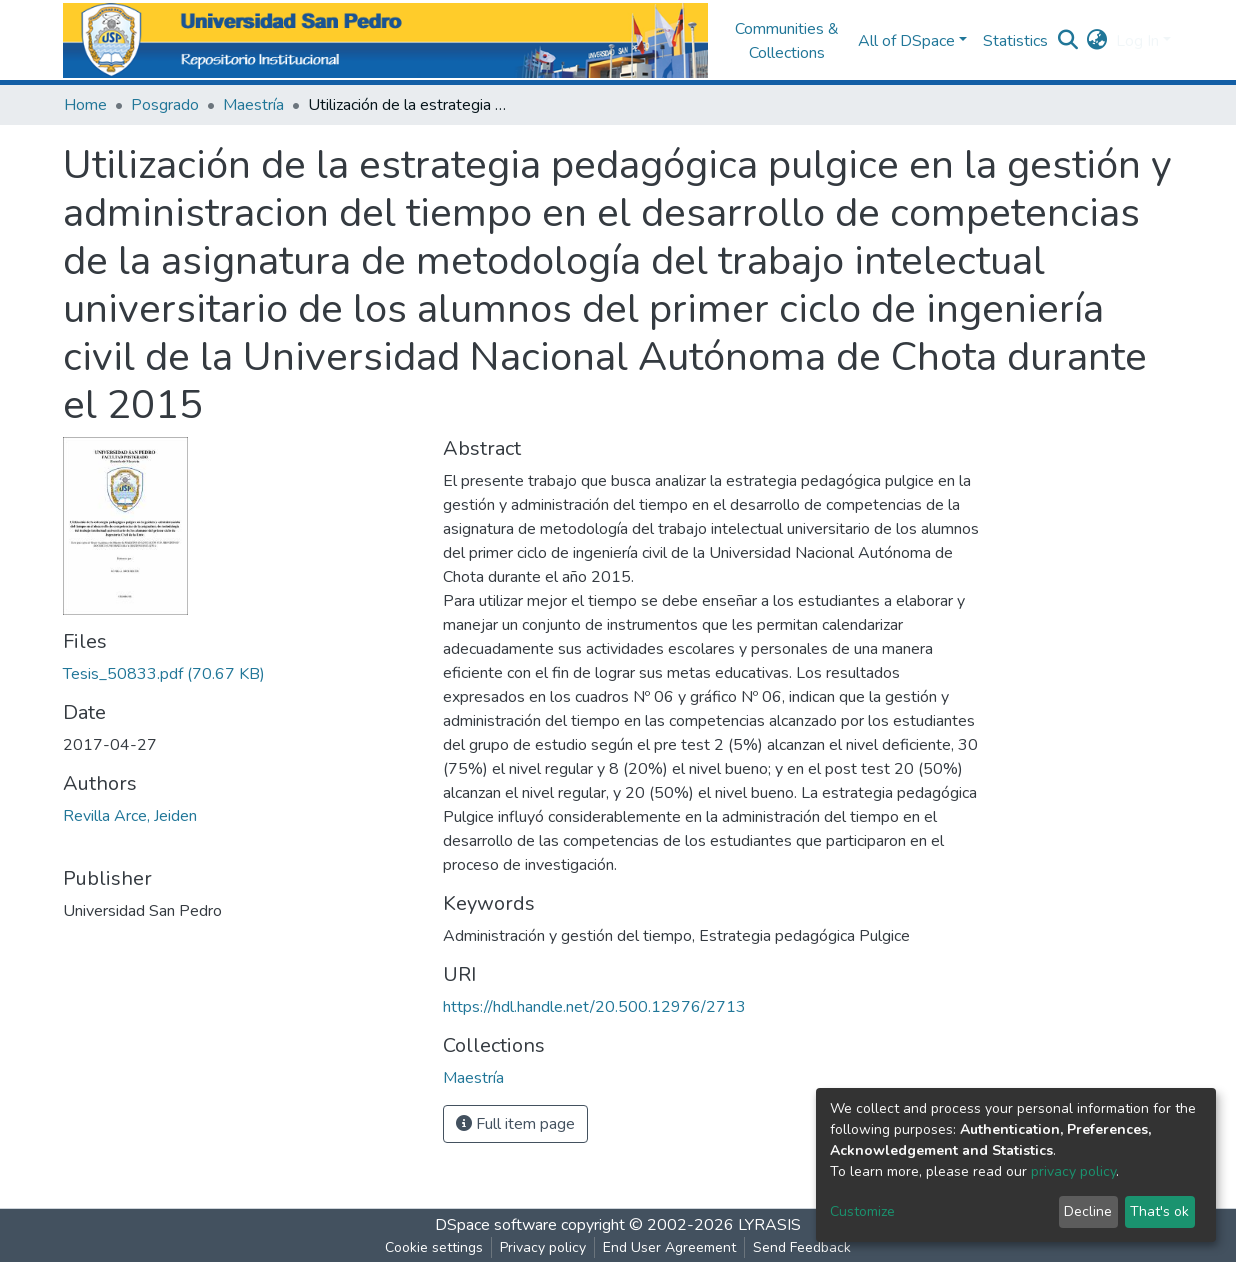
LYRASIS (769, 1225)
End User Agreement (669, 1247)
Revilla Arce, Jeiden (130, 816)
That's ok (1159, 1211)
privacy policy (1073, 1171)
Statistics (1015, 41)
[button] (1097, 41)
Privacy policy (543, 1247)
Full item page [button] (515, 1124)
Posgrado (165, 105)
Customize (862, 1211)
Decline (1088, 1211)
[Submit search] (1068, 41)
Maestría (253, 105)
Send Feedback (802, 1247)
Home (85, 105)
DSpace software (496, 1225)
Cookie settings (434, 1247)
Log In (1137, 41)
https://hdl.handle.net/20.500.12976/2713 (594, 1007)
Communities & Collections (787, 41)
